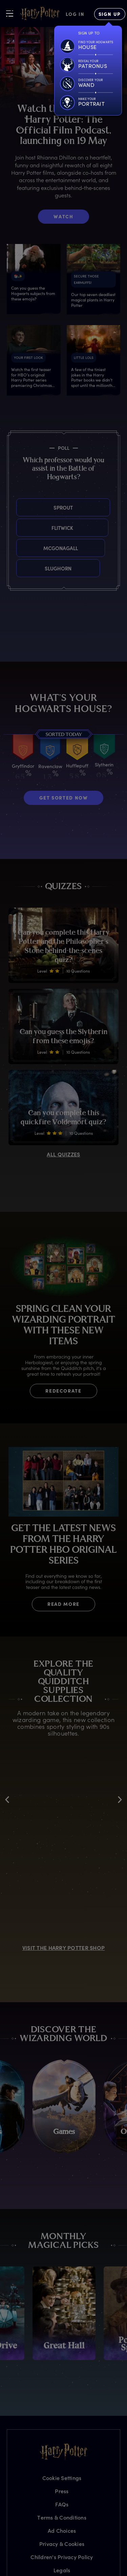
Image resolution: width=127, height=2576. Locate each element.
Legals (62, 2570)
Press (61, 2491)
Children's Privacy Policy (61, 2556)
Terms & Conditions (61, 2517)
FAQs (62, 2504)
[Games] (64, 2106)
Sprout (23, 507)
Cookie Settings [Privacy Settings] (62, 2477)
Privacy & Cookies (61, 2543)
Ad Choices (62, 2530)
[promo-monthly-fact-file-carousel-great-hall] (64, 2313)
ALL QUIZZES (63, 1154)
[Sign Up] (109, 14)
